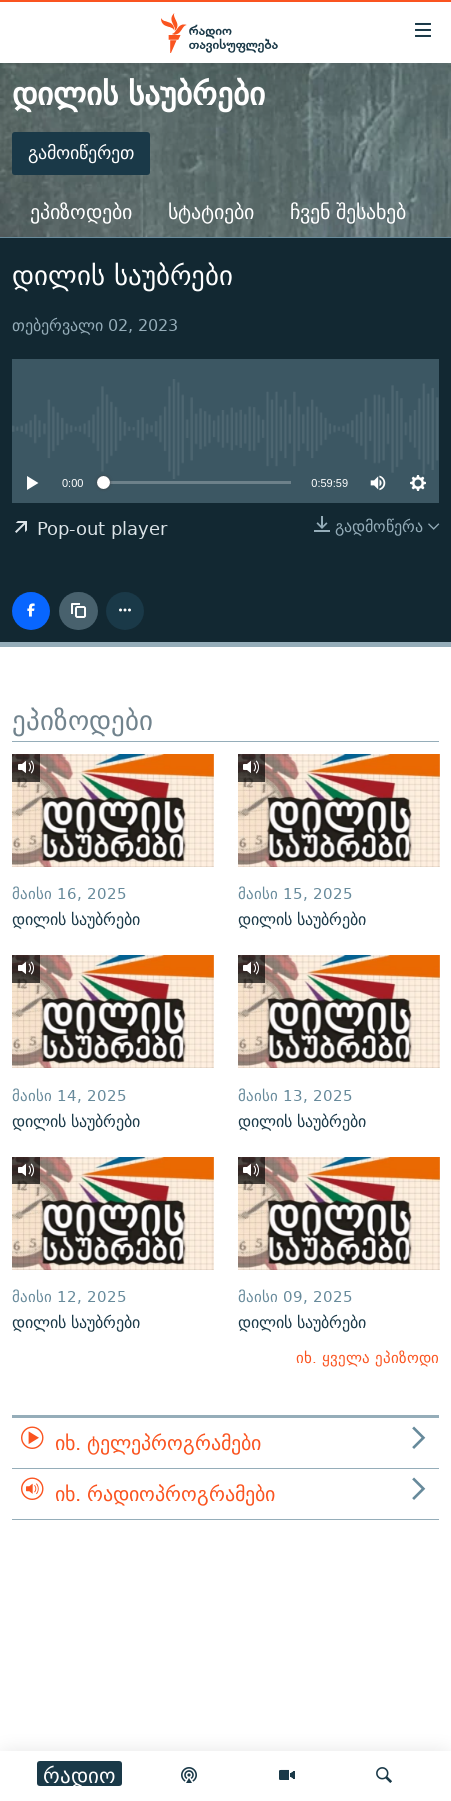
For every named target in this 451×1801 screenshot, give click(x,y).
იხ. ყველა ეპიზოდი (367, 1357)
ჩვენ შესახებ (348, 211)
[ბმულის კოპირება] (78, 611)
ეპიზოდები (81, 211)
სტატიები (211, 211)
